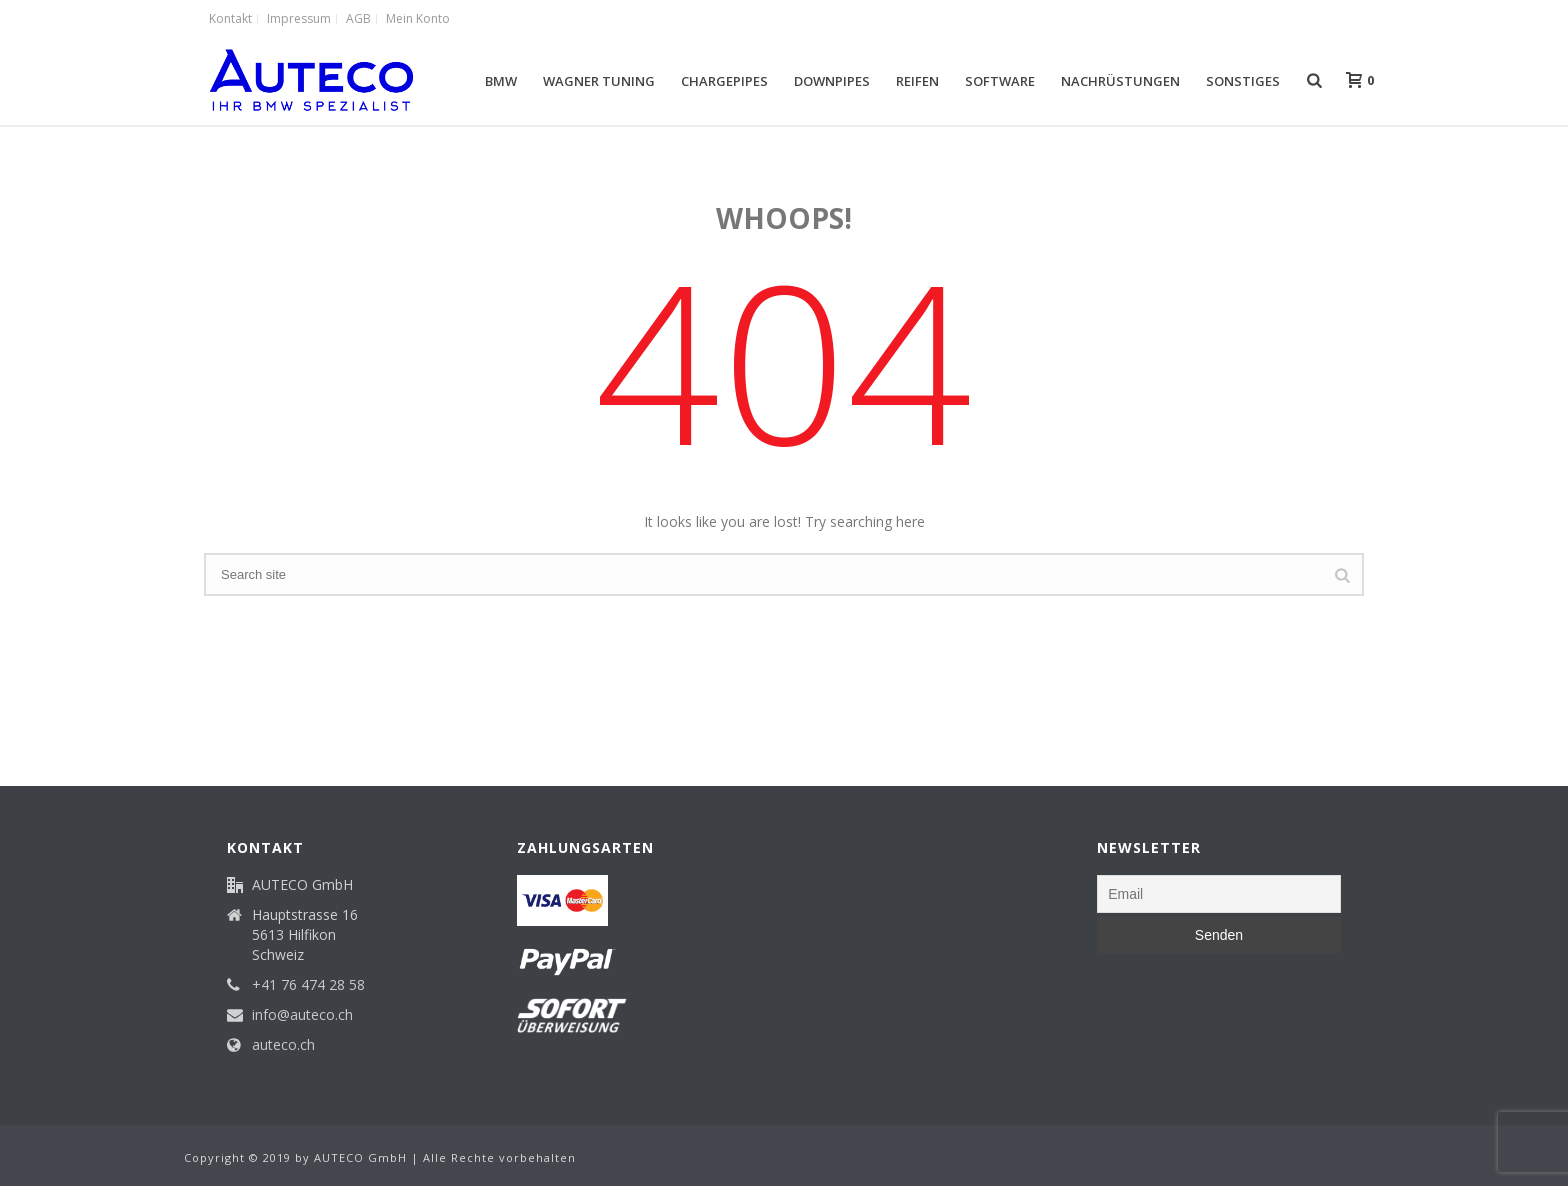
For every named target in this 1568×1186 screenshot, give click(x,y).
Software (1000, 81)
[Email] (1219, 894)
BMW (501, 81)
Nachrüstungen (1120, 81)
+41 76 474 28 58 (308, 985)
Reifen (917, 81)
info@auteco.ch (302, 1015)
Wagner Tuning (599, 81)
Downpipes (832, 81)
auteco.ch (283, 1045)
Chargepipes (724, 81)
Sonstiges (1243, 81)
